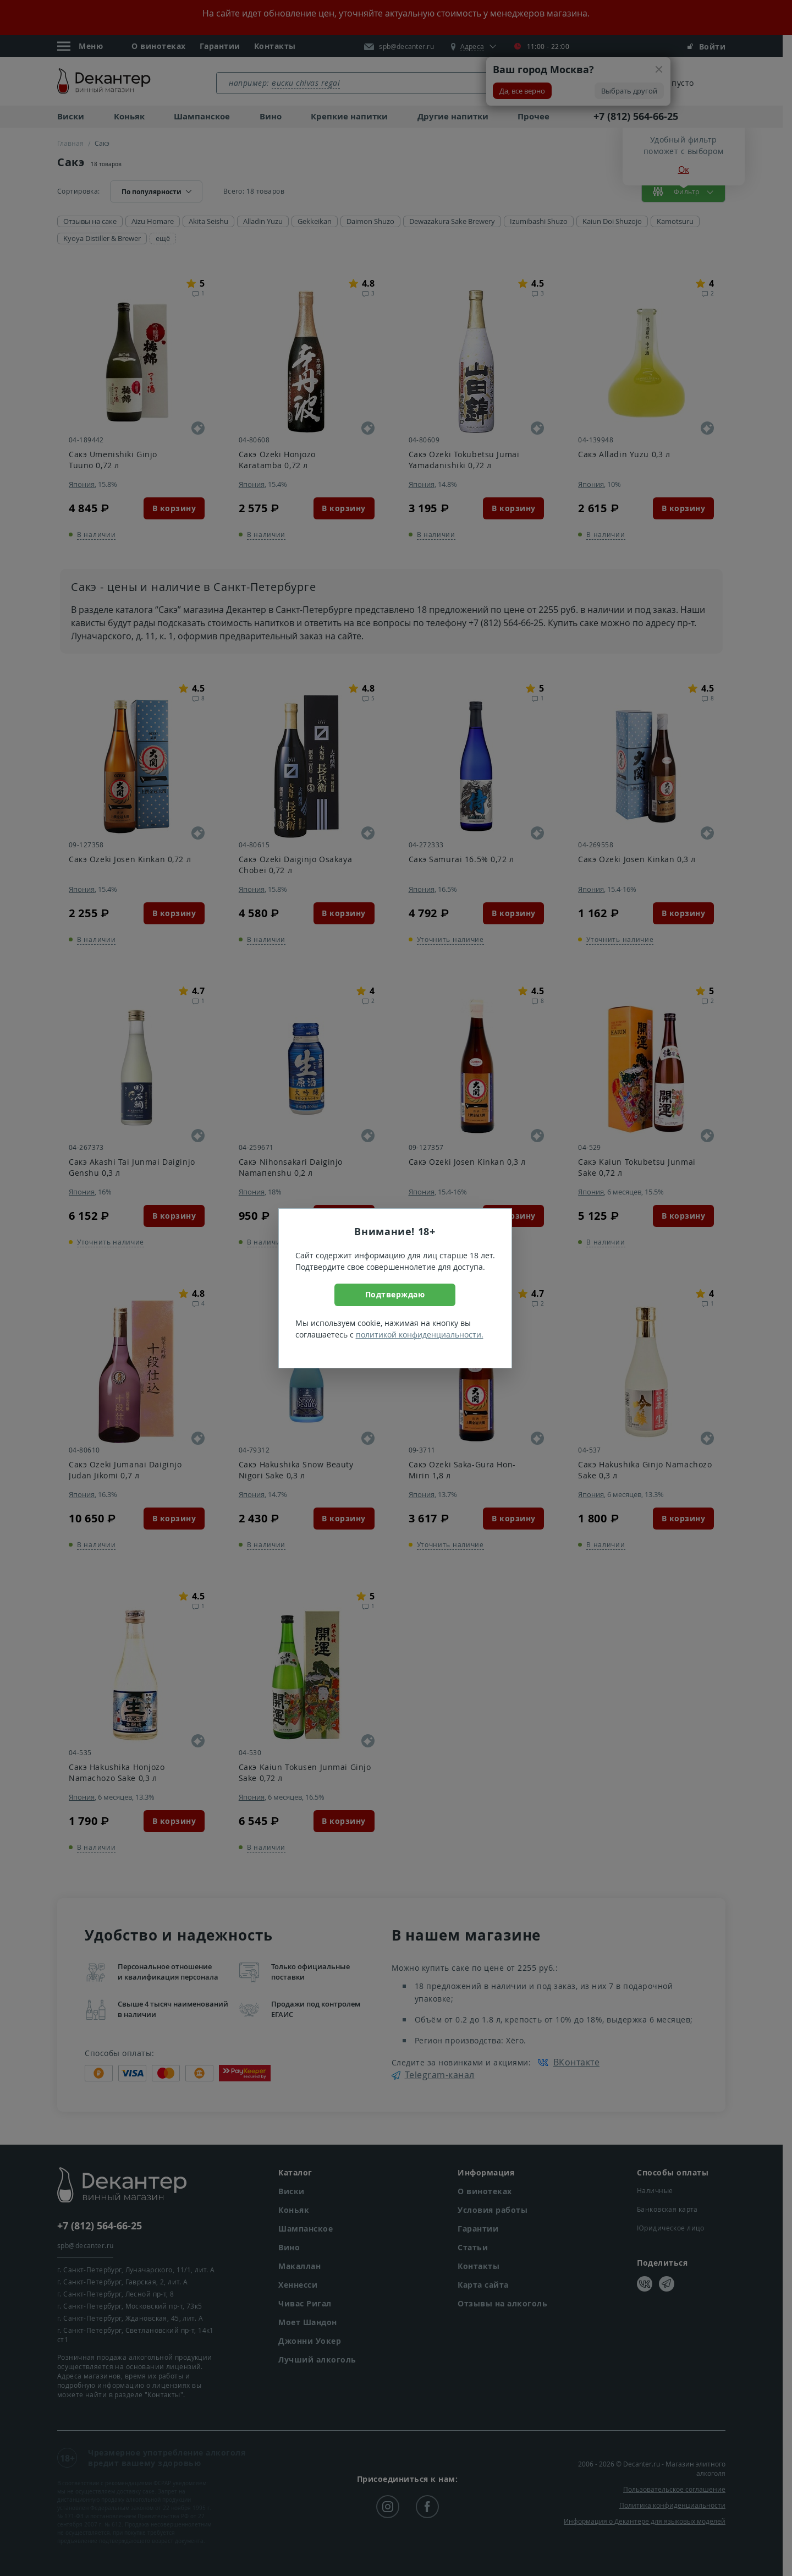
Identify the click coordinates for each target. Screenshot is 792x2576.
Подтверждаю (395, 1294)
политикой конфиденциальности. (419, 1334)
